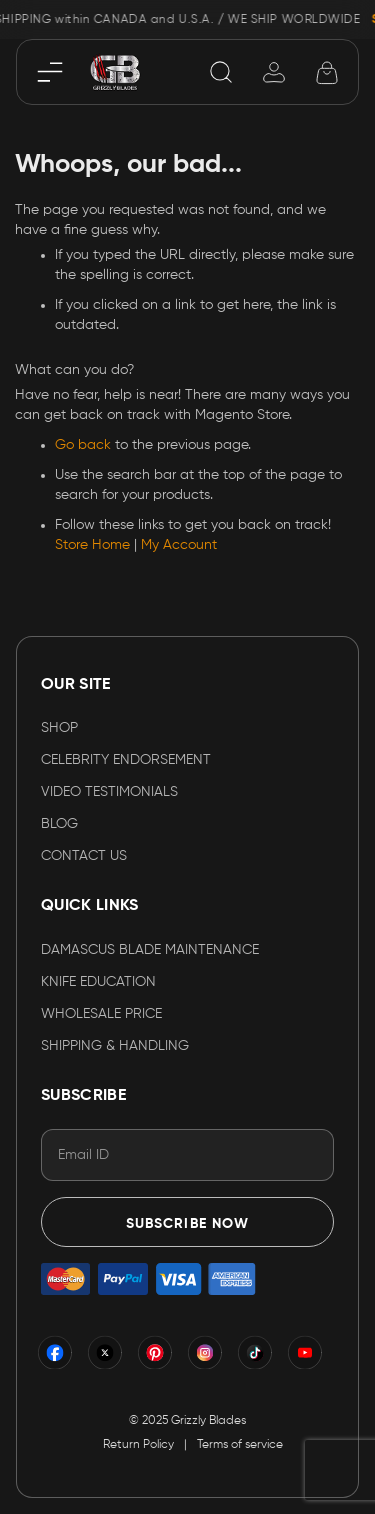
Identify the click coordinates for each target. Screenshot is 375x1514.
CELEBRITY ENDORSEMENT (126, 760)
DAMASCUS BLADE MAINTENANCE (150, 950)
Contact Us (84, 856)
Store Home (92, 545)
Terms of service (240, 1445)
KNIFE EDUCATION (98, 982)
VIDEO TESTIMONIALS (109, 792)
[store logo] (115, 71)
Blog (59, 824)
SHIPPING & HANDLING (115, 1046)
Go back (83, 445)
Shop (59, 728)
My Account (179, 545)
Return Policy (138, 1445)
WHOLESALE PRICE (101, 1014)
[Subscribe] (187, 1222)
